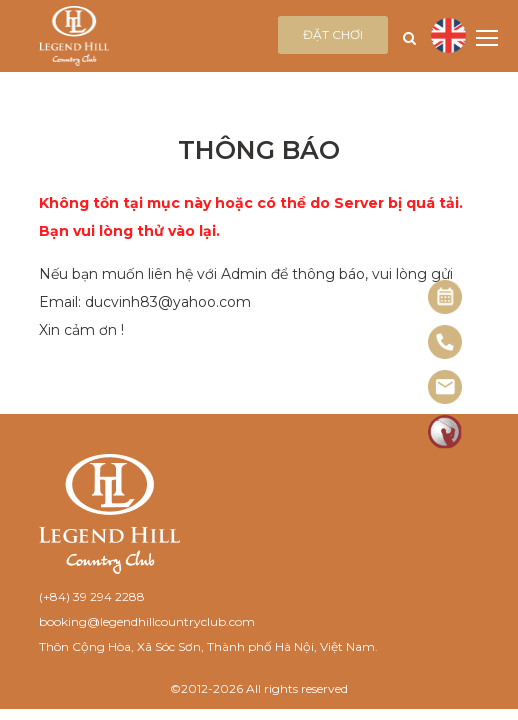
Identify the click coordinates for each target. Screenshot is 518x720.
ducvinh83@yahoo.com (168, 302)
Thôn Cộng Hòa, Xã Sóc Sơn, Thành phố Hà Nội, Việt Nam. (208, 646)
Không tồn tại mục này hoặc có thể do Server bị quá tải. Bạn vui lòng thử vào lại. (251, 217)
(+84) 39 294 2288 (92, 596)
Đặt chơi (333, 34)
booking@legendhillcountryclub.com (147, 621)
